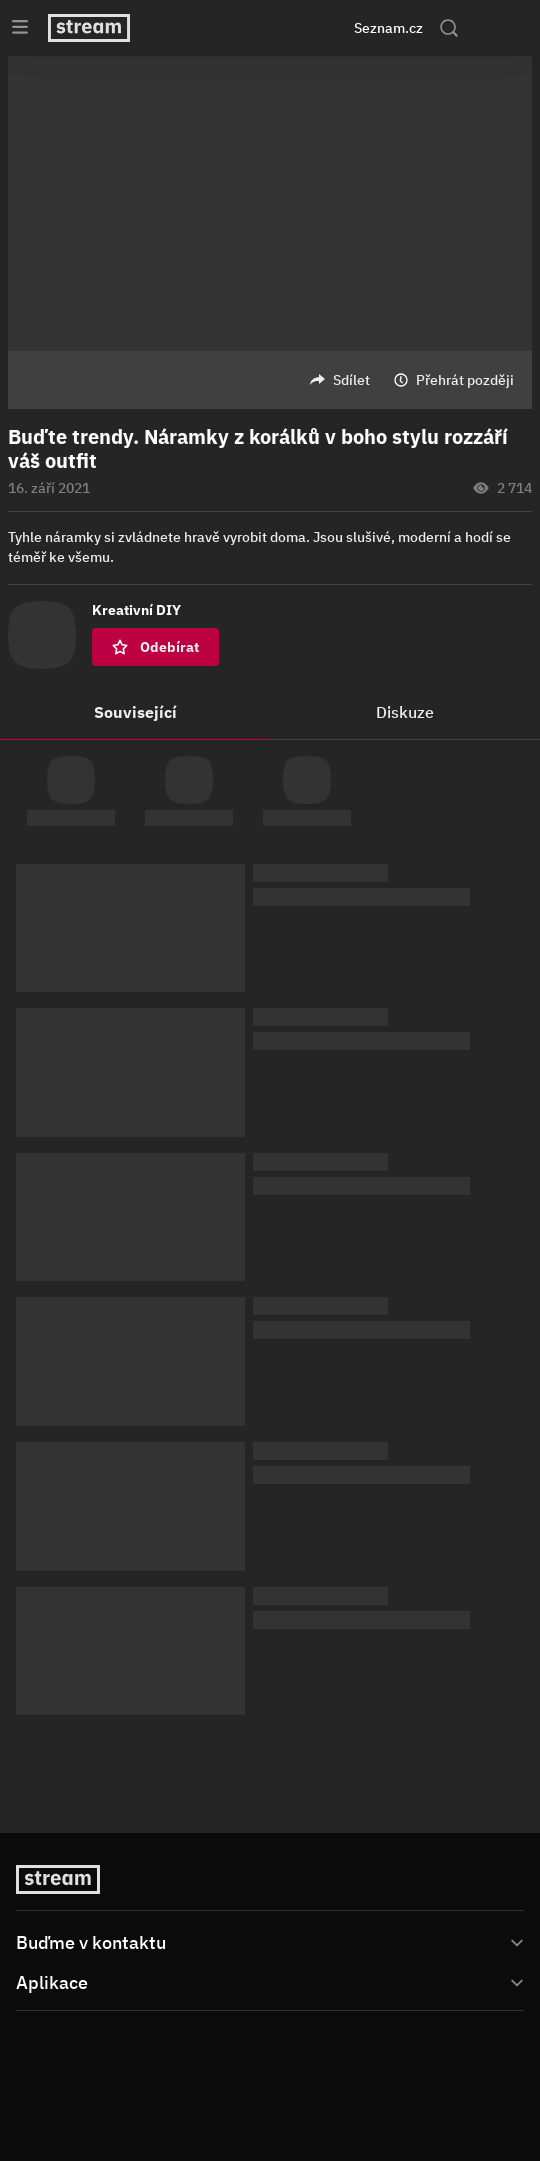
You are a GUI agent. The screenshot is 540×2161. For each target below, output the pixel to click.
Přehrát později (465, 380)
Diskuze (405, 712)
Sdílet (351, 380)
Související (135, 712)
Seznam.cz (388, 28)
